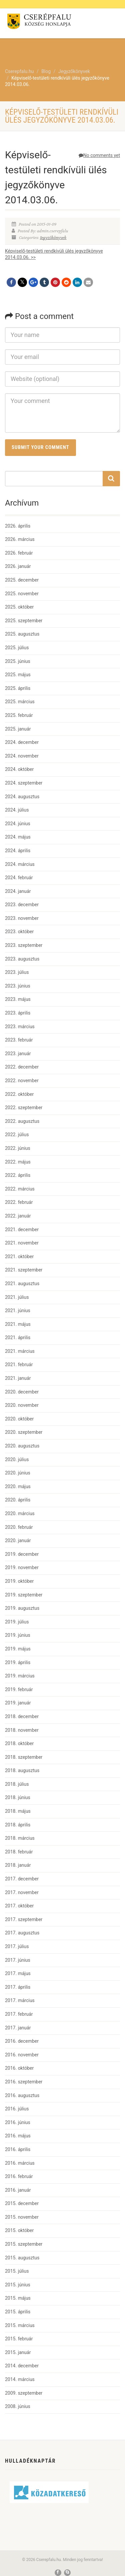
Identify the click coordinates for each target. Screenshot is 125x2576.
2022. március (20, 1189)
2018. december (22, 1716)
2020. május (18, 1486)
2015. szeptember (23, 2244)
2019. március (20, 1675)
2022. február (19, 1202)
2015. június (17, 2284)
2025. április (17, 688)
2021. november (22, 1243)
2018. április (17, 1824)
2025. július (17, 647)
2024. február (19, 877)
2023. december (22, 904)
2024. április (17, 850)
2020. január (18, 1540)
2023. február (19, 1040)
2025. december (22, 580)
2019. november (22, 1567)
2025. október (19, 607)
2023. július (17, 972)
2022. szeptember (23, 1107)
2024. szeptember (23, 783)
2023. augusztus (22, 959)
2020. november (22, 1405)
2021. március (20, 1351)
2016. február (19, 2176)
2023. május (18, 999)
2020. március (20, 1513)
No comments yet (99, 155)
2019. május (18, 1648)
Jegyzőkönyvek (53, 237)
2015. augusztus (22, 2257)
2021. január (18, 1378)
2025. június (17, 661)
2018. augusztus (22, 1770)
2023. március (20, 1026)
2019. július (17, 1621)
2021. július (17, 1297)
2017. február (19, 2014)
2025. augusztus (22, 634)
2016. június (17, 2122)
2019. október (19, 1581)
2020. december (22, 1391)
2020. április (17, 1499)
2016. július (17, 2108)
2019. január (18, 1702)
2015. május (18, 2298)
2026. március (20, 539)
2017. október (19, 1905)
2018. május (18, 1811)
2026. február (19, 553)
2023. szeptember (23, 945)
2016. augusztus (22, 2095)
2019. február (19, 1689)
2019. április (17, 1662)
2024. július (17, 810)
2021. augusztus (22, 1283)
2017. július (17, 1946)
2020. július (17, 1459)
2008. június (17, 2406)
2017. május (18, 1973)
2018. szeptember (23, 1757)
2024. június (17, 823)
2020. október (19, 1418)
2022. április (17, 1175)
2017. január (18, 2027)
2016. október (19, 2068)
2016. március (20, 2163)
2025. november (22, 593)
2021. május (18, 1324)
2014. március (20, 2379)
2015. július (17, 2271)
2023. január (18, 1053)
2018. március (20, 1838)
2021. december (22, 1229)
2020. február (19, 1527)
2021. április (17, 1337)
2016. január (18, 2190)
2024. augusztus (22, 796)
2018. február (19, 1851)
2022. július (17, 1134)
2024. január (18, 891)
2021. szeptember (23, 1270)
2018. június (17, 1797)
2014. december (22, 2365)
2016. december (22, 2041)
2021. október (19, 1256)
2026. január (18, 566)
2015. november (22, 2217)
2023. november (22, 918)
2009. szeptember (23, 2393)
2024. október (19, 769)
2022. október (19, 1094)
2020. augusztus (22, 1445)
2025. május (18, 674)
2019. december (22, 1554)
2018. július (17, 1784)
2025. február (19, 715)
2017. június (17, 1960)
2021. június (17, 1310)
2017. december (22, 1878)
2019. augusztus (22, 1608)
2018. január (18, 1865)
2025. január (18, 729)
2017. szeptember (23, 1919)
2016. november (22, 2054)
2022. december (22, 1067)
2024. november (22, 756)
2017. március (20, 2000)
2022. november (22, 1080)
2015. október (19, 2230)
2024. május (18, 837)
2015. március (20, 2325)
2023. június (17, 986)
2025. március (20, 701)
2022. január (18, 1216)
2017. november (22, 1892)
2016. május (18, 2135)
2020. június (17, 1472)
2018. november (22, 1730)
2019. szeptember (23, 1594)
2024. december (22, 742)
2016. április (17, 2149)
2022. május (18, 1162)
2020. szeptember (23, 1432)
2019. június (17, 1635)
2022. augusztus (22, 1121)
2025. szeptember (23, 620)
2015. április (17, 2311)
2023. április (17, 1013)
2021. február (19, 1364)
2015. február (19, 2338)
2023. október (19, 931)
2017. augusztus (22, 1932)
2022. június (17, 1148)
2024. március (20, 864)
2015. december (22, 2203)
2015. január (18, 2352)
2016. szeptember (23, 2081)
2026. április (17, 526)
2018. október (19, 1743)
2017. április (17, 1987)
